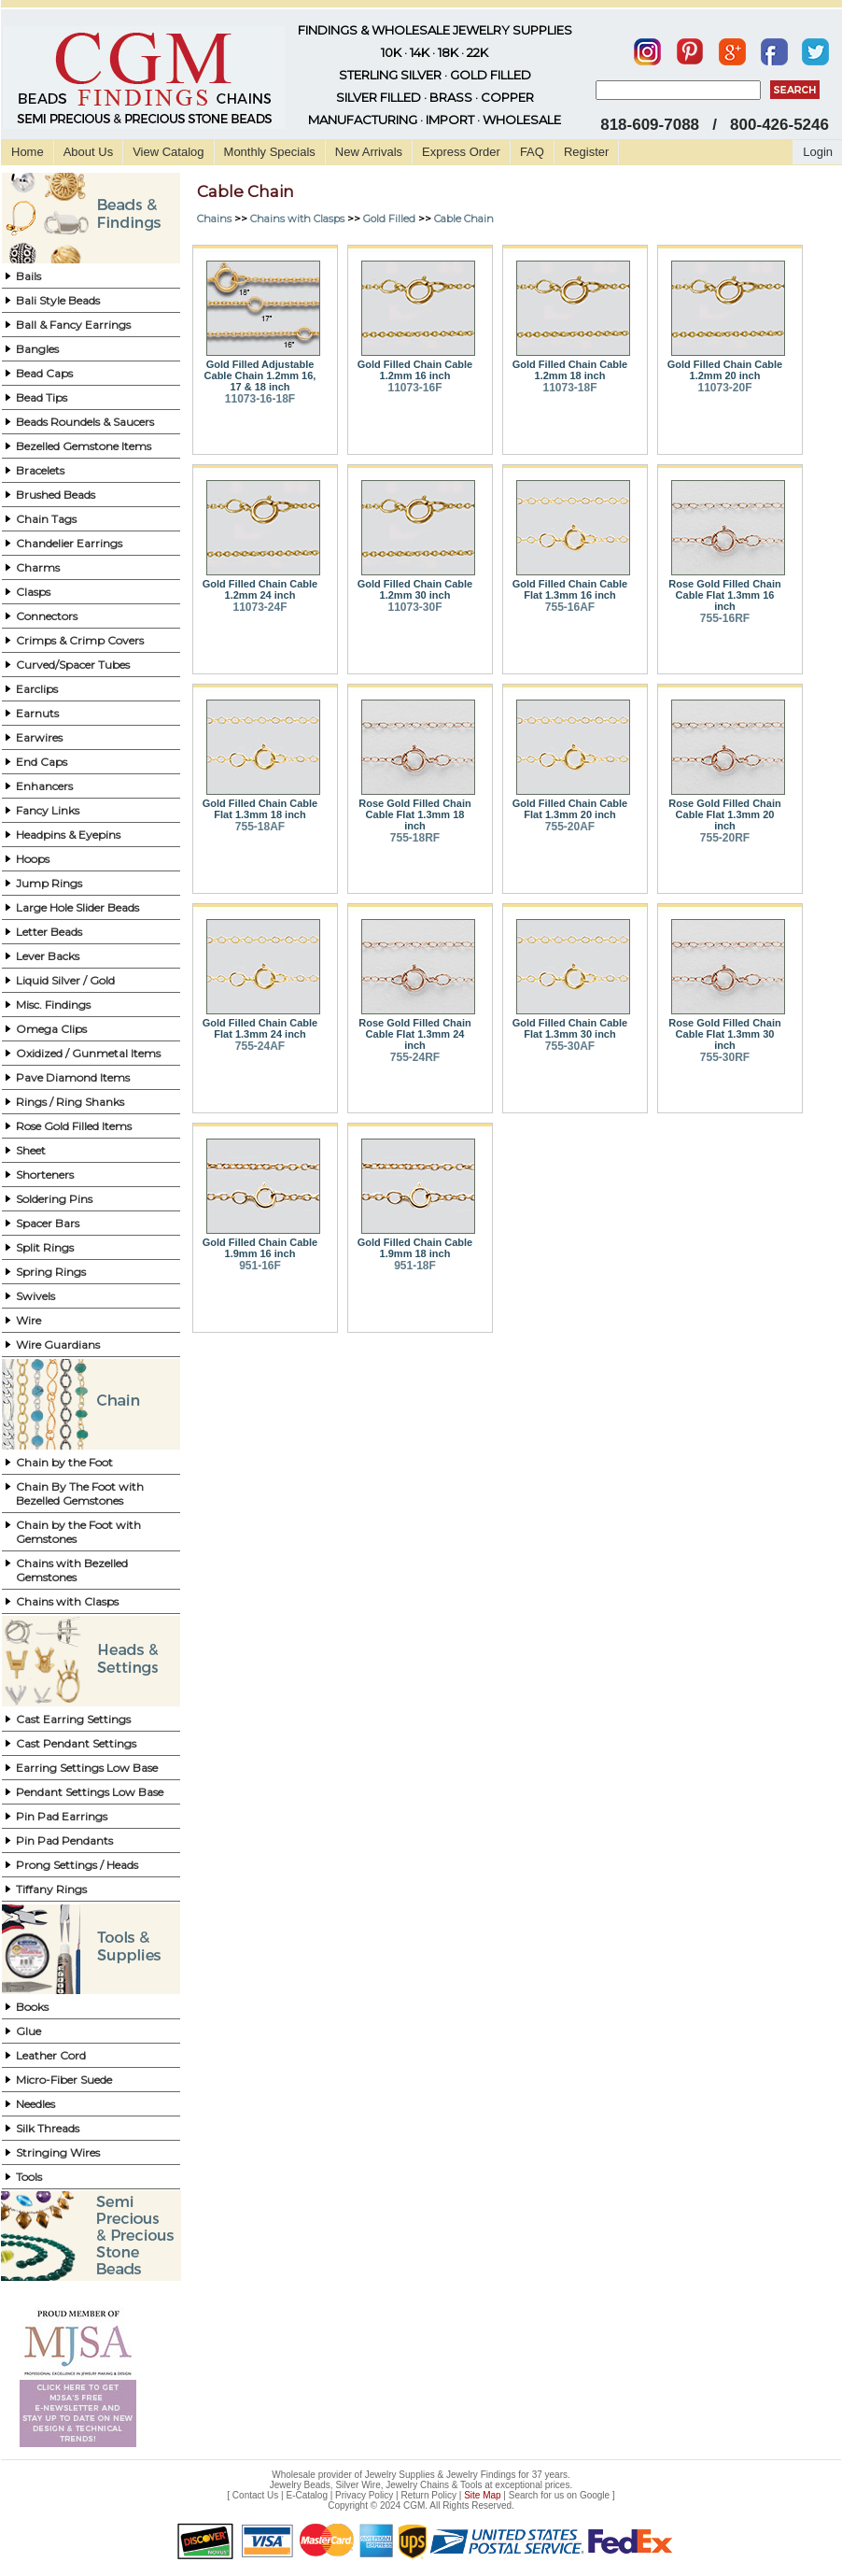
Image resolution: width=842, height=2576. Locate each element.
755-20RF (725, 837)
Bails (28, 276)
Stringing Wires (58, 2152)
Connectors (46, 616)
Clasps (33, 592)
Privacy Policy (364, 2495)
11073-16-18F (260, 398)
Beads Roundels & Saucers (85, 422)
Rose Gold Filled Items (74, 1126)
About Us (88, 152)
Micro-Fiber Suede (64, 2080)
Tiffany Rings (51, 1889)
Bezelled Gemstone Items (83, 446)
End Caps (41, 762)
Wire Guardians (58, 1345)
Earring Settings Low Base (87, 1768)
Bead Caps (44, 373)
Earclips (37, 689)
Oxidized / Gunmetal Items (88, 1053)
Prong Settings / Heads (77, 1865)
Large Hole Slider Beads (77, 907)
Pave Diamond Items (73, 1077)
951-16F (260, 1265)
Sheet (31, 1150)
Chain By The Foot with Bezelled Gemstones (80, 1493)
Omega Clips (51, 1029)
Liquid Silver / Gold (65, 980)
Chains (214, 218)
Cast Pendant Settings (76, 1743)
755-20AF (570, 826)
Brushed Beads (55, 495)
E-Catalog (306, 2495)
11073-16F (414, 387)
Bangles (37, 349)
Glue (28, 2031)
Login (818, 152)
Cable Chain (464, 218)
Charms (38, 567)
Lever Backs (47, 956)
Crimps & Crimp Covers (80, 640)
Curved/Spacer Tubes (73, 665)
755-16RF (725, 618)
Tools (29, 2177)
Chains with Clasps (67, 1601)
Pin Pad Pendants (64, 1840)
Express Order (461, 152)
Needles (35, 2104)
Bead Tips (41, 397)
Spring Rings (51, 1272)
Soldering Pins (54, 1199)
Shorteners (45, 1175)
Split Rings (45, 1247)
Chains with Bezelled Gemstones (72, 1570)
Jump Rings (49, 883)
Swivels (35, 1296)
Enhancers (44, 786)
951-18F (415, 1265)
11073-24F (259, 607)
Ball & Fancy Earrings (73, 325)
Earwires (39, 737)
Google (595, 2495)
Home (27, 152)
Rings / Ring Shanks (70, 1102)
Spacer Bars (47, 1223)
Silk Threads (47, 2128)
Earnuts (37, 713)
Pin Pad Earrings (61, 1816)
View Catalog (168, 152)
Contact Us (255, 2495)
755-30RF (725, 1057)
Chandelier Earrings (69, 543)
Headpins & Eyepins (68, 835)
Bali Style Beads (58, 300)
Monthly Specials (270, 152)
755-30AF (570, 1046)
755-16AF (570, 607)
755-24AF (260, 1046)
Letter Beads (49, 932)
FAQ (532, 152)
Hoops (32, 859)
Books (32, 2007)
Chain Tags (46, 519)
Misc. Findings (53, 1005)
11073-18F (569, 387)
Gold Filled (389, 218)
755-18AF (260, 826)
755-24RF (415, 1057)
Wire (28, 1320)
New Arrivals (368, 152)
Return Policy (428, 2495)
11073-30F (414, 607)
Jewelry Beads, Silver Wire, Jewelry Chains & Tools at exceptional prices (420, 2485)
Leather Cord (51, 2055)
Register (586, 152)
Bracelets (40, 470)
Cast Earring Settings (73, 1719)
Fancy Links (47, 810)
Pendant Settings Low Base (89, 1792)
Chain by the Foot (64, 1462)
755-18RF (415, 837)
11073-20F (724, 387)
